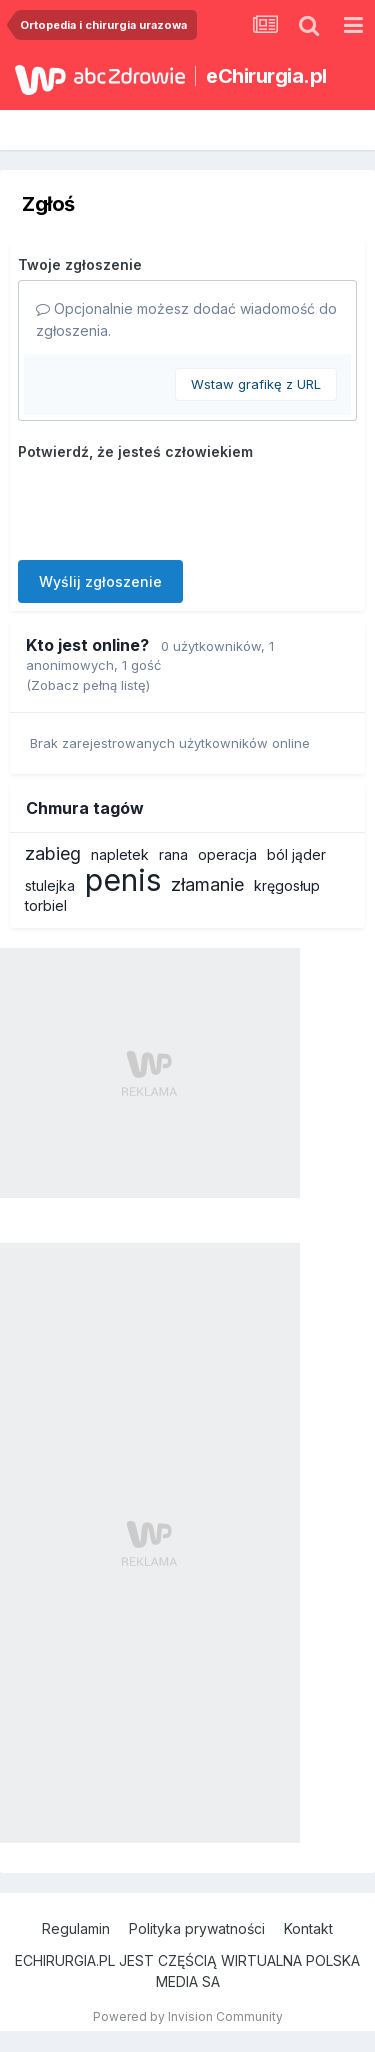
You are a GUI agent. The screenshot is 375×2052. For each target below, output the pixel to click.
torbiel (46, 905)
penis (123, 880)
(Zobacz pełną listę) (88, 685)
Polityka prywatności (197, 1928)
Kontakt (308, 1928)
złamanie (207, 884)
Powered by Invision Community (188, 2016)
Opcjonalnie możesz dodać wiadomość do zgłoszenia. (186, 319)
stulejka (50, 885)
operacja (227, 854)
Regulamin (76, 1928)
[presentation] (170, 506)
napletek (120, 854)
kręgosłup (287, 885)
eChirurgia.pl (266, 76)
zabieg (53, 853)
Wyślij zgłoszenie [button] (100, 581)
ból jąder (296, 854)
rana (173, 854)
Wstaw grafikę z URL (256, 384)
